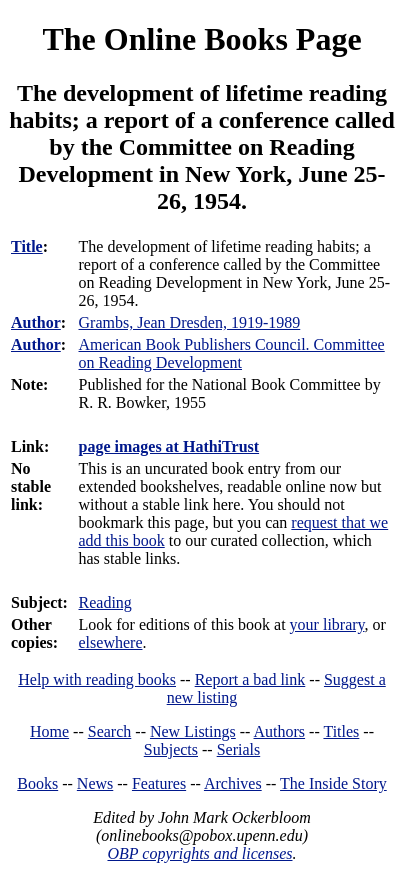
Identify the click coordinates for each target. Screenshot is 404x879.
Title (27, 246)
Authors (280, 731)
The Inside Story (333, 783)
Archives (233, 783)
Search (110, 731)
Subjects (171, 749)
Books (37, 783)
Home (49, 731)
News (95, 783)
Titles (341, 731)
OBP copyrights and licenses (199, 853)
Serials (239, 749)
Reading (105, 602)
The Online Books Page (201, 39)
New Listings (193, 731)
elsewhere (111, 642)
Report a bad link (250, 679)
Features (159, 783)
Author (36, 322)
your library (327, 624)
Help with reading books (97, 679)
